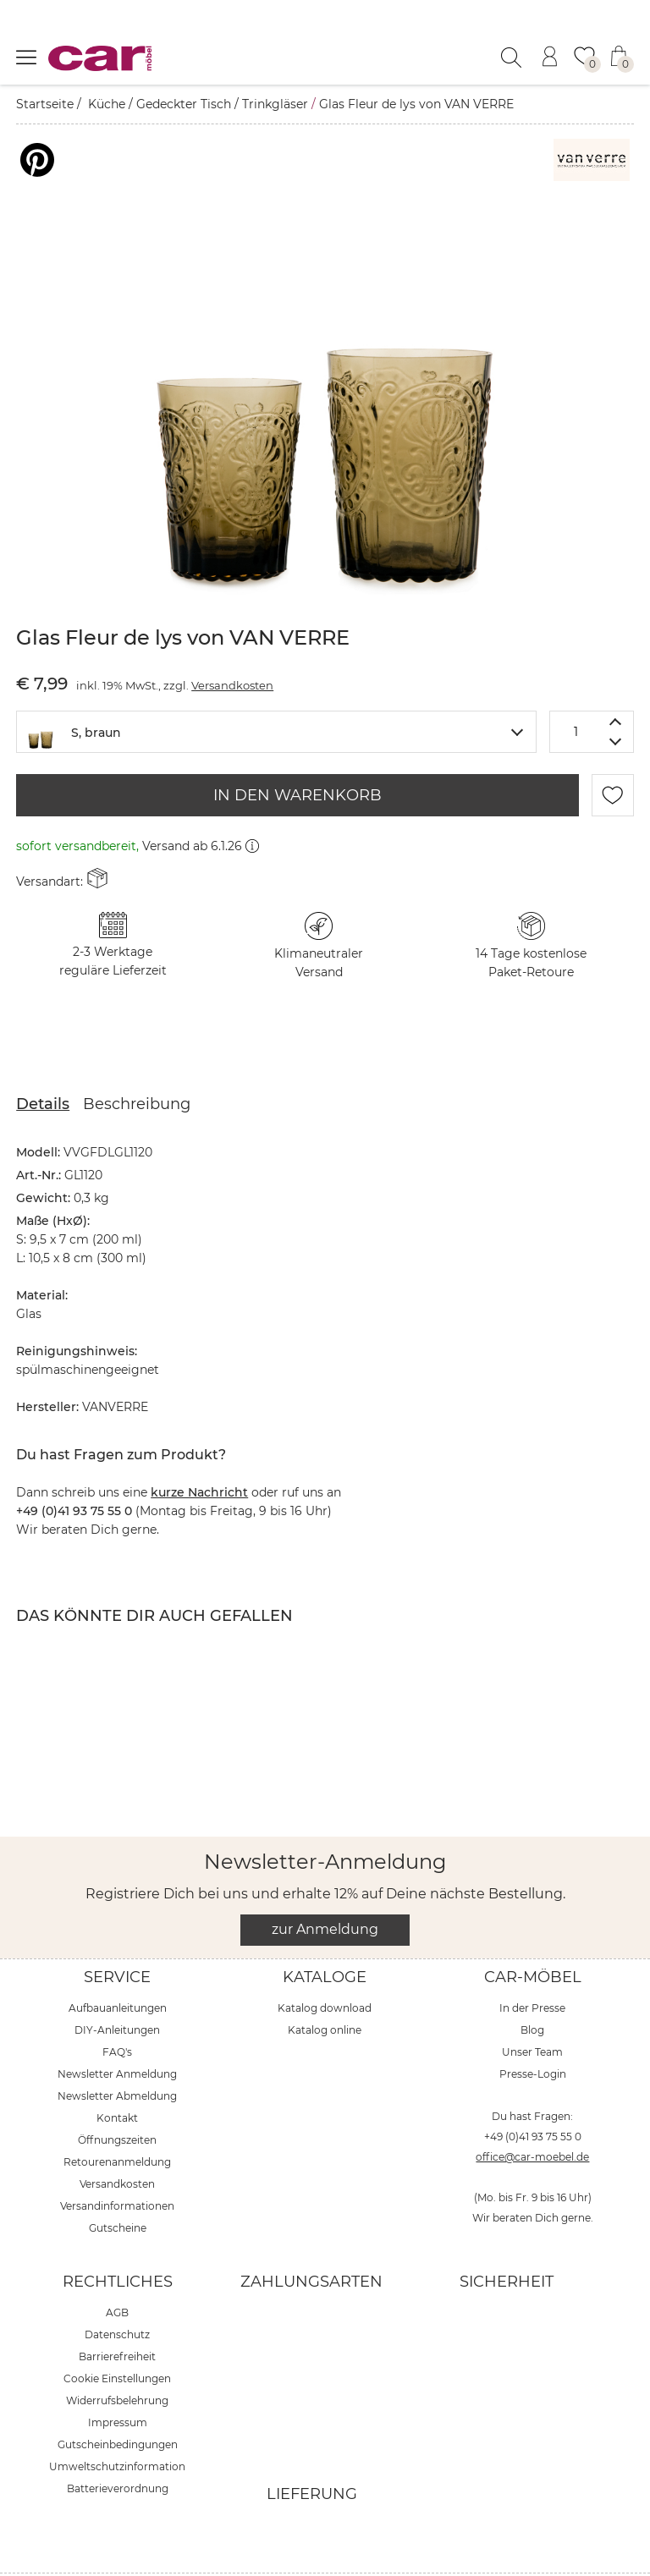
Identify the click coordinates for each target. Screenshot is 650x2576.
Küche (106, 104)
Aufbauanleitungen (118, 1965)
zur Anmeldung (325, 1887)
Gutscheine (117, 2185)
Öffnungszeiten (117, 2097)
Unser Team (532, 2009)
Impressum (117, 2380)
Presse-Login (532, 2031)
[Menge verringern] (616, 700)
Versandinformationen (117, 2163)
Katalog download (325, 1965)
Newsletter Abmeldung (117, 2053)
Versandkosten (232, 643)
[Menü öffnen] (26, 57)
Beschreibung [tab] (136, 1061)
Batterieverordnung (117, 2446)
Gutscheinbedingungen (118, 2402)
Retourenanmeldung (117, 2119)
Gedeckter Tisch (183, 104)
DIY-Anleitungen (117, 1987)
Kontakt (117, 2075)
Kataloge (324, 1934)
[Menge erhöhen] (616, 678)
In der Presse (532, 1965)
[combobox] (276, 689)
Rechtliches (118, 2239)
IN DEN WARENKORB (297, 753)
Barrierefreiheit (117, 2314)
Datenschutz (117, 2292)
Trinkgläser (275, 104)
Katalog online (324, 1987)
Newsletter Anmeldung (117, 2031)
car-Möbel (532, 1934)
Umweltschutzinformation (117, 2424)
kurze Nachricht (199, 1450)
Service (117, 1934)
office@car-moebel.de (532, 2114)
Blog (532, 1987)
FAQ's (117, 2009)
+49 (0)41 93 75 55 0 (532, 2094)
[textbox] (276, 688)
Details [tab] (42, 1061)
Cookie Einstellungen (117, 2336)
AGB (117, 2270)
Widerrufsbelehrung (117, 2358)
